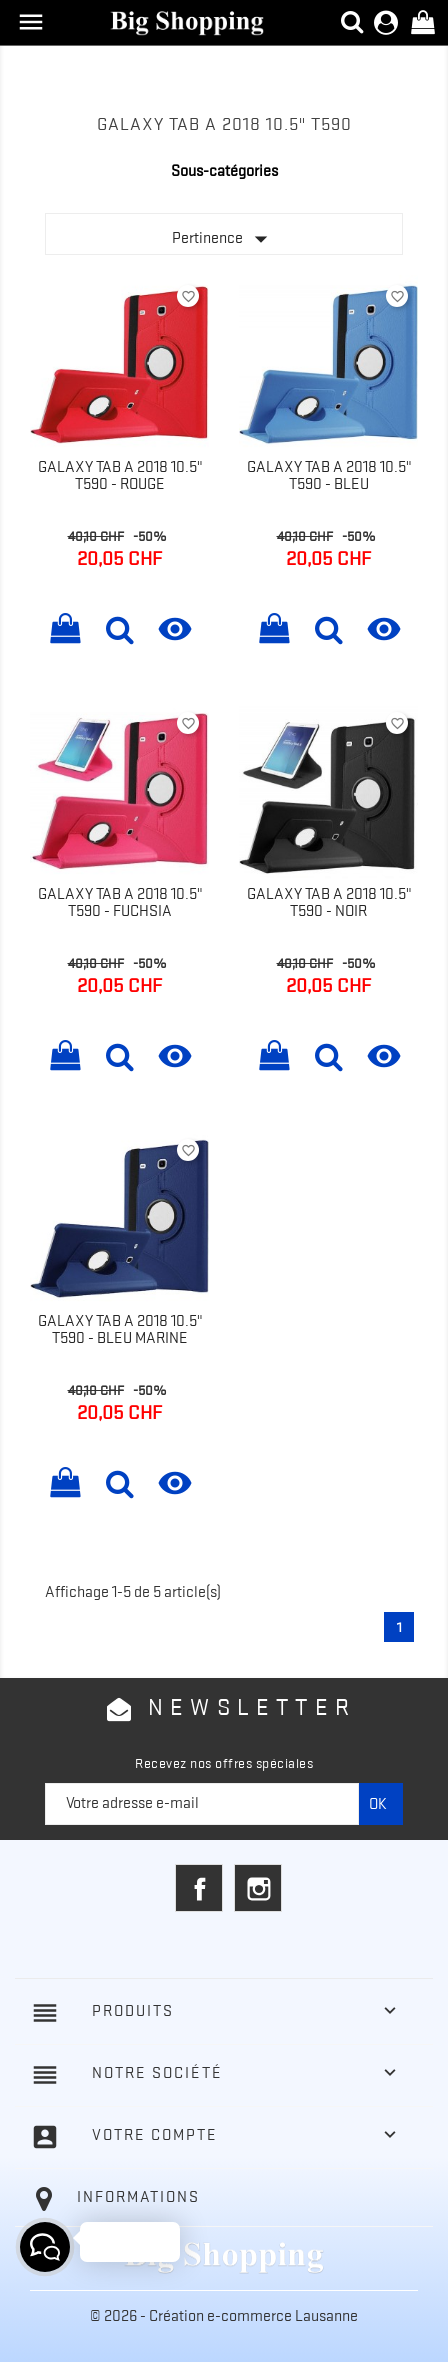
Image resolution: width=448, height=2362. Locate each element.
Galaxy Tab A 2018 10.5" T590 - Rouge (120, 476)
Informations (138, 2197)
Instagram (258, 1888)
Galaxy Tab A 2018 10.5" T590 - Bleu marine (120, 1330)
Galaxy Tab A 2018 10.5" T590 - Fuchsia (120, 903)
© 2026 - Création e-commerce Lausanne (224, 2316)
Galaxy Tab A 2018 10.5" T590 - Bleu (329, 476)
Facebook (199, 1888)
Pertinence (224, 239)
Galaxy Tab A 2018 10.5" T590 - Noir (329, 903)
